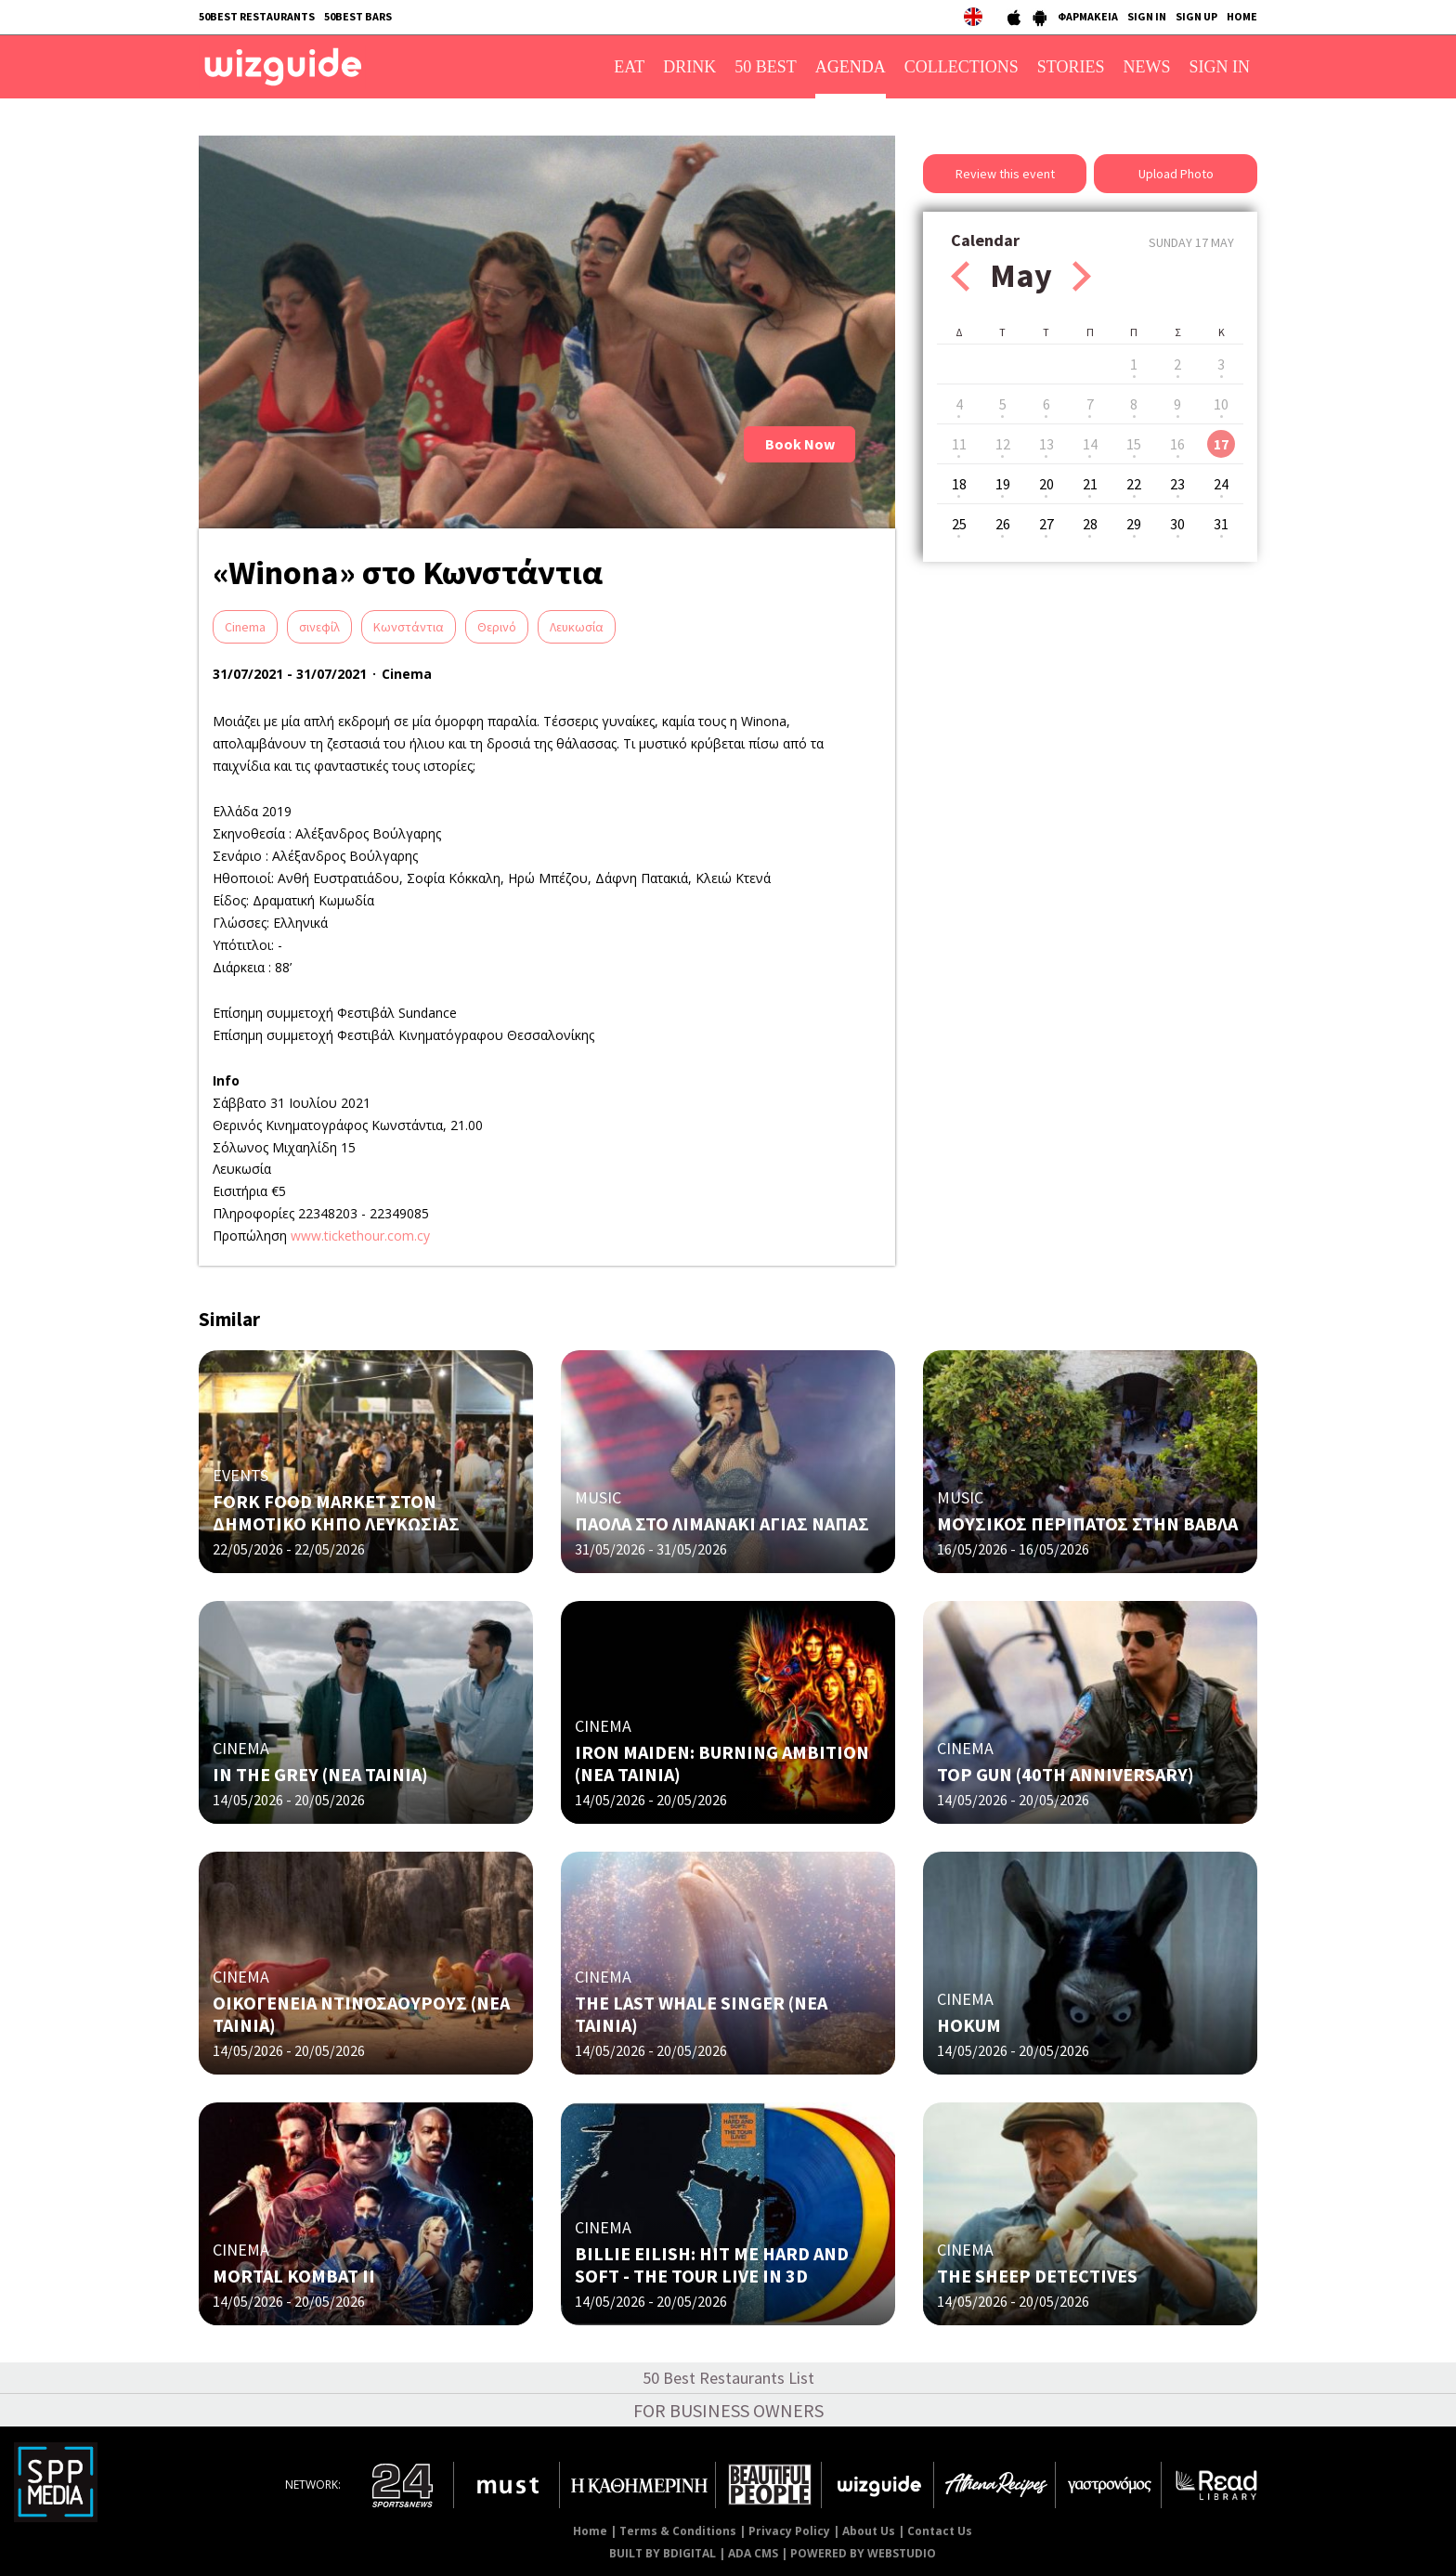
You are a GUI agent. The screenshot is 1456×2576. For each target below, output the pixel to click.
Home (590, 2531)
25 (959, 523)
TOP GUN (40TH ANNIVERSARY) (1065, 1774)
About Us (868, 2531)
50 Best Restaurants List (728, 2377)
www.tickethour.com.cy (360, 1235)
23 (1177, 484)
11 (959, 444)
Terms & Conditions (677, 2531)
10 (1221, 404)
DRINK (689, 67)
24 (1221, 484)
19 (1002, 484)
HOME (1242, 16)
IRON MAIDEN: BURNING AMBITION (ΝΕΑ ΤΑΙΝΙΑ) (722, 1763)
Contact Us (939, 2531)
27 (1046, 523)
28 (1090, 523)
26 (1002, 523)
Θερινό (496, 626)
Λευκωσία (577, 626)
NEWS (1147, 67)
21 (1090, 484)
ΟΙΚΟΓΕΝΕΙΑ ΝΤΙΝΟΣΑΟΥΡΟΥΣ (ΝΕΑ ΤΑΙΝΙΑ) (361, 2013)
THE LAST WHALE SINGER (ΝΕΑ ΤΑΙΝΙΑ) (701, 2013)
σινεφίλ (319, 626)
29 (1133, 523)
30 (1177, 523)
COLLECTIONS (961, 67)
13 (1046, 444)
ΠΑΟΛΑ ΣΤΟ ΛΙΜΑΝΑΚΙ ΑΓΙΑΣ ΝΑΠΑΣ (722, 1523)
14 (1090, 444)
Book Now (800, 444)
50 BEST (765, 67)
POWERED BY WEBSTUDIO (863, 2553)
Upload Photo (1176, 173)
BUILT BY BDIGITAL (662, 2553)
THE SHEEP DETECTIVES (1037, 2275)
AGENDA (850, 67)
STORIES (1071, 67)
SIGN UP (1196, 16)
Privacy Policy (789, 2531)
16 (1177, 444)
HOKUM (969, 2024)
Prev (960, 276)
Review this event (1005, 173)
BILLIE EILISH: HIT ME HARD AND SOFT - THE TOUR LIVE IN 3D (712, 2264)
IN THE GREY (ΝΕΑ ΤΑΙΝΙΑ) (320, 1774)
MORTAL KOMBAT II (294, 2275)
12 (1002, 444)
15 (1133, 444)
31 (1221, 523)
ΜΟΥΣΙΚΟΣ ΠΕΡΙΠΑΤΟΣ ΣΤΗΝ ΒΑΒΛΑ (1087, 1523)
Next (1081, 276)
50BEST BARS (358, 16)
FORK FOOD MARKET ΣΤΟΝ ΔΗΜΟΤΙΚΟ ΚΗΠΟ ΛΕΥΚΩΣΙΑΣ (336, 1512)
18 (959, 484)
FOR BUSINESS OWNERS (728, 2410)
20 (1046, 484)
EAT (629, 67)
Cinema (245, 626)
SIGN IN (1146, 16)
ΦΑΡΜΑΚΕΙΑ (1088, 16)
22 (1133, 484)
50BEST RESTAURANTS (257, 16)
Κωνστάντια (408, 626)
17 (1221, 444)
